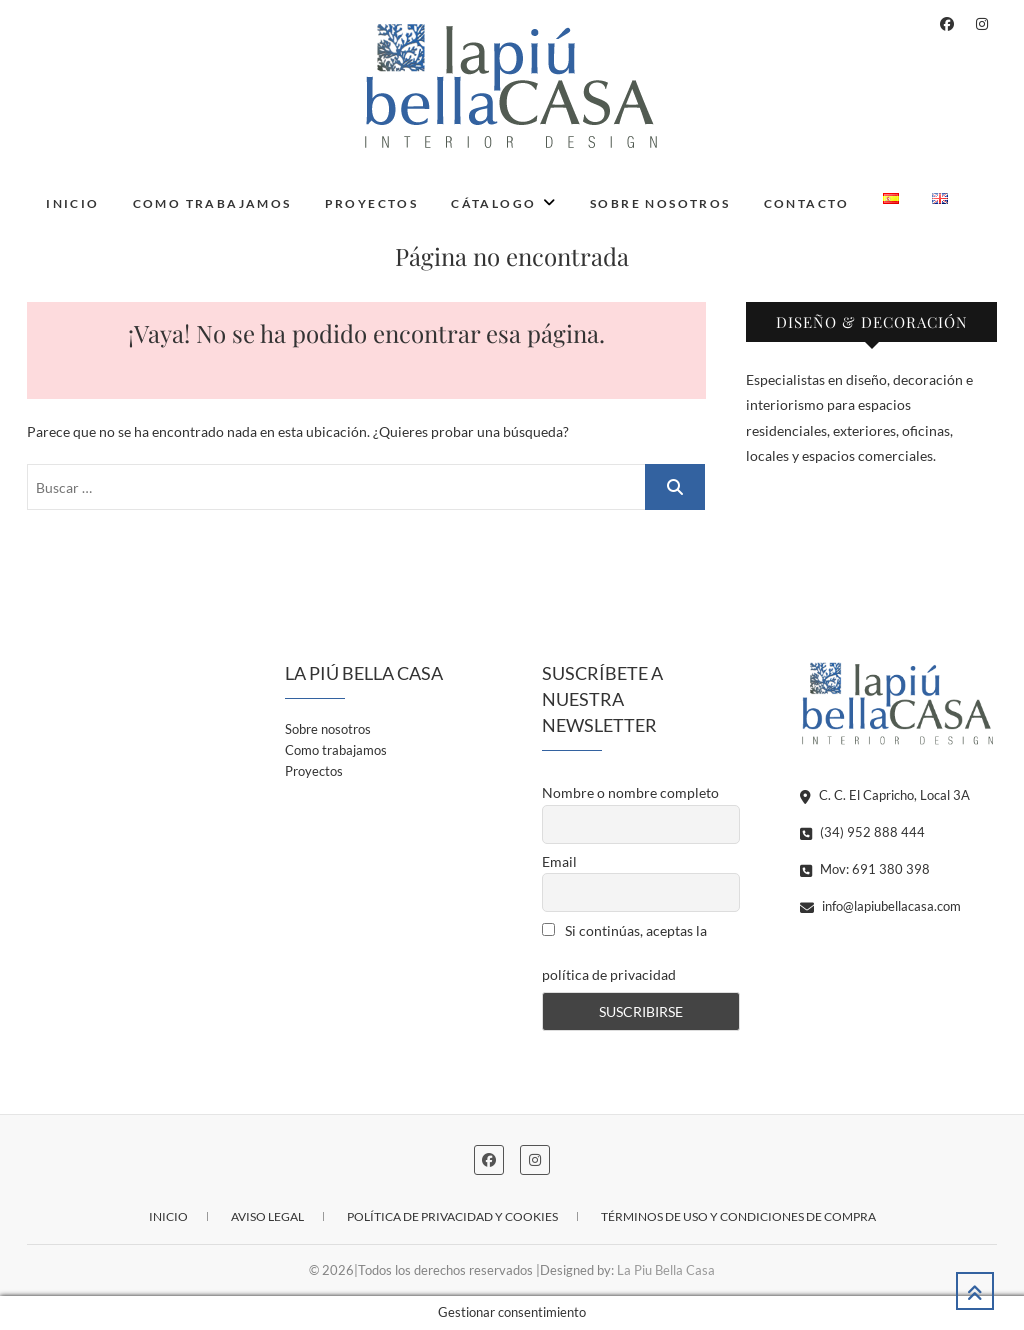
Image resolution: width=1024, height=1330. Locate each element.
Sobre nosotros (660, 203)
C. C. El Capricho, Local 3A (885, 795)
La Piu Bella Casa (666, 1270)
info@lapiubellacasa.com (880, 906)
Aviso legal (267, 1216)
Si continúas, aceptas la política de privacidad (624, 952)
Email (559, 861)
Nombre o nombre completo (630, 792)
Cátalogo (493, 203)
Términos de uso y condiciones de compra (738, 1216)
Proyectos (372, 203)
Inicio (72, 203)
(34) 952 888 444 (862, 832)
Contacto (807, 203)
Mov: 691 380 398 (865, 869)
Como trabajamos (212, 203)
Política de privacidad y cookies (452, 1216)
